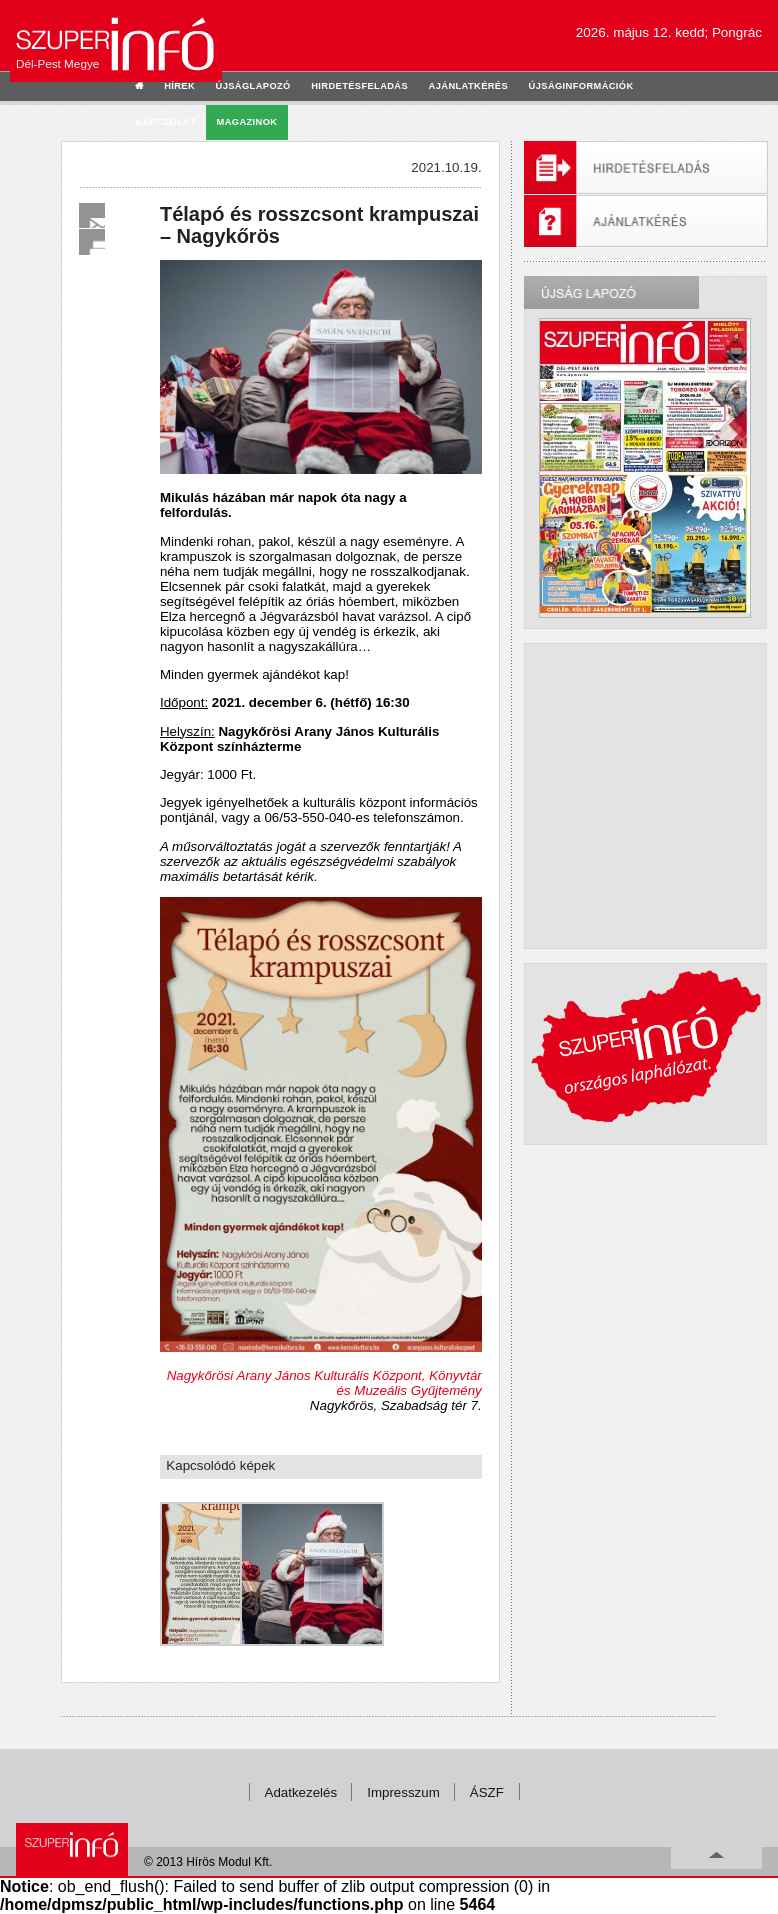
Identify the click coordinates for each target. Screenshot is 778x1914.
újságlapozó (253, 86)
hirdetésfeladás (359, 86)
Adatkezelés (301, 1792)
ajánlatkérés (468, 86)
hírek (179, 86)
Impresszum (403, 1792)
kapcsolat (165, 122)
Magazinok (247, 122)
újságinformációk (581, 86)
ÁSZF (487, 1792)
